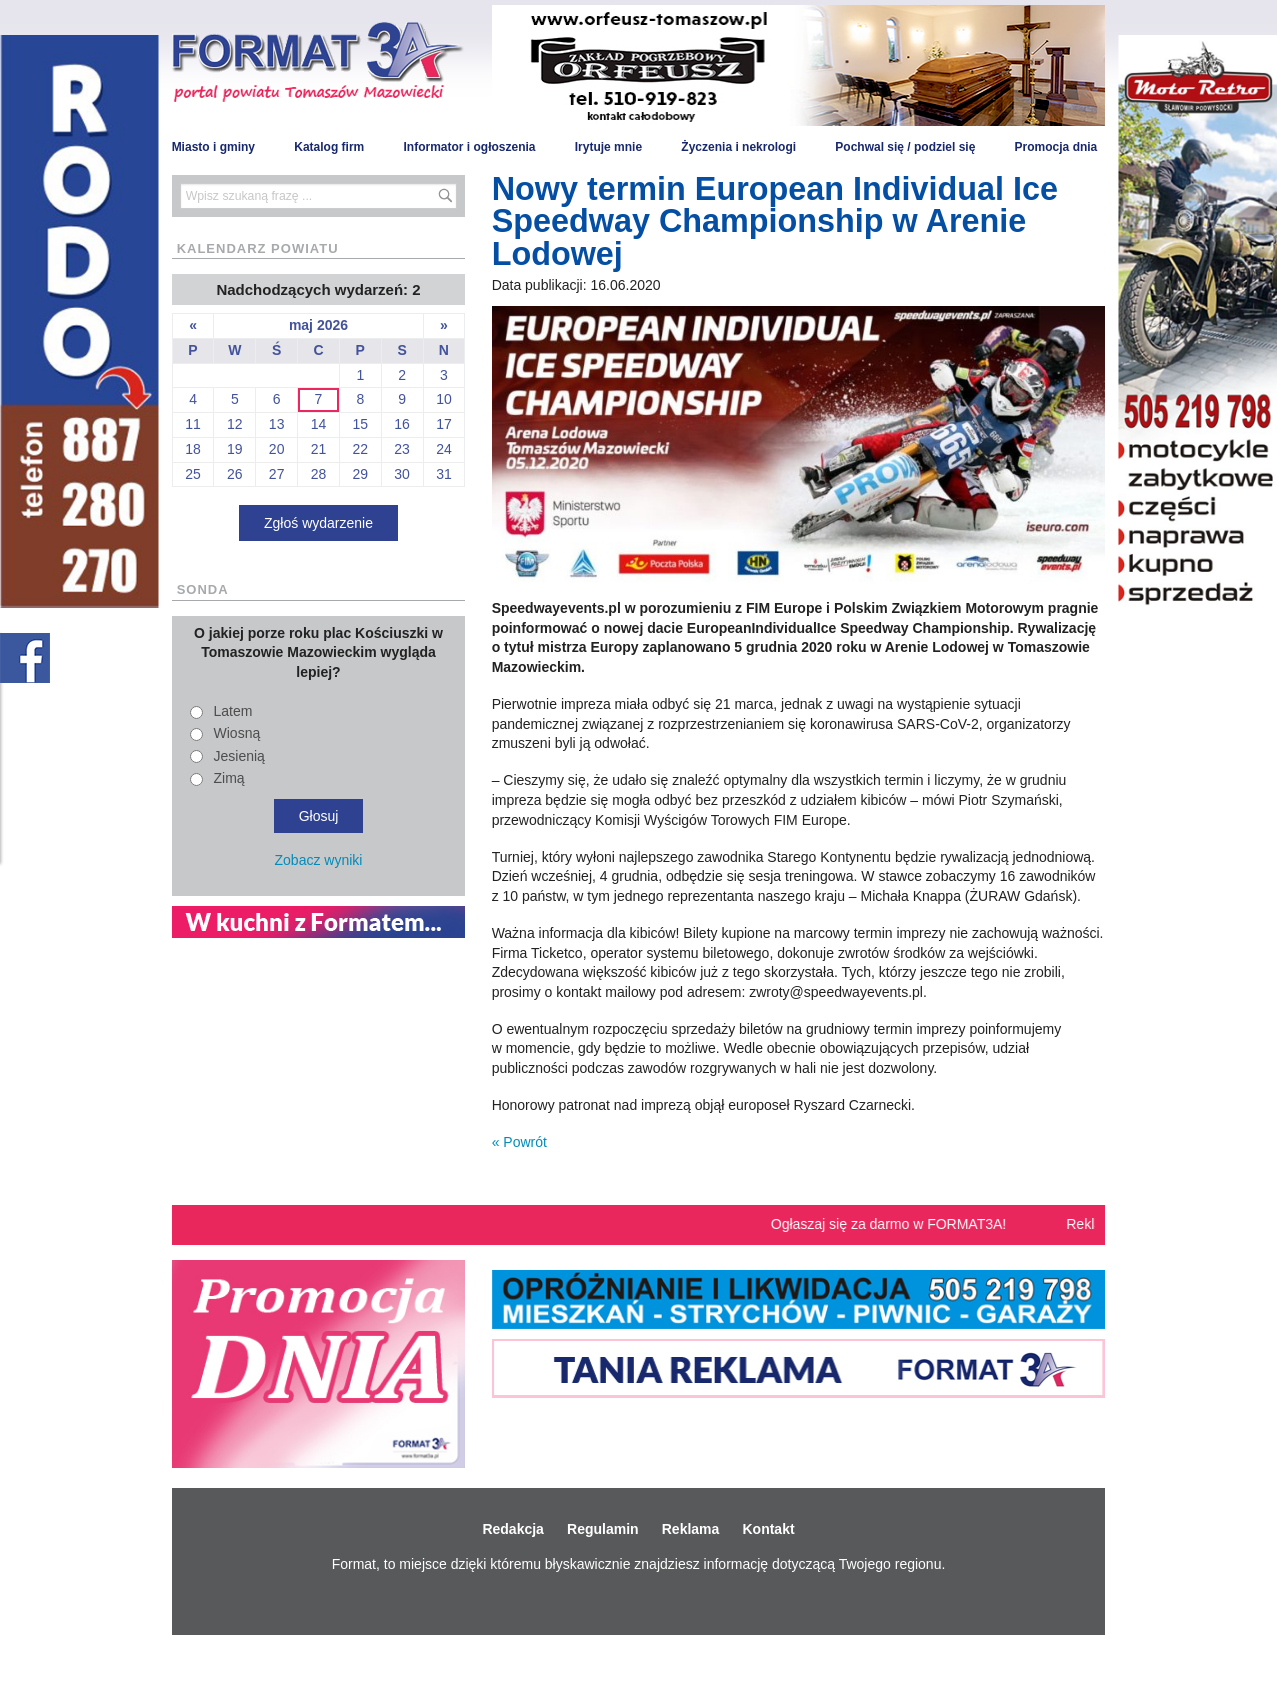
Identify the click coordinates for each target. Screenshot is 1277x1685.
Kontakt (768, 1529)
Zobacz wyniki (319, 860)
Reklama (691, 1529)
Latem (233, 711)
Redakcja (512, 1529)
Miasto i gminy (213, 147)
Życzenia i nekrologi (738, 147)
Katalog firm (329, 147)
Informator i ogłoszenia (469, 147)
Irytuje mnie (608, 147)
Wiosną (237, 733)
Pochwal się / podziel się (905, 147)
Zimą (229, 778)
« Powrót (519, 1142)
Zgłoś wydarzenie (318, 523)
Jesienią (239, 756)
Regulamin (603, 1529)
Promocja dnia (1056, 147)
